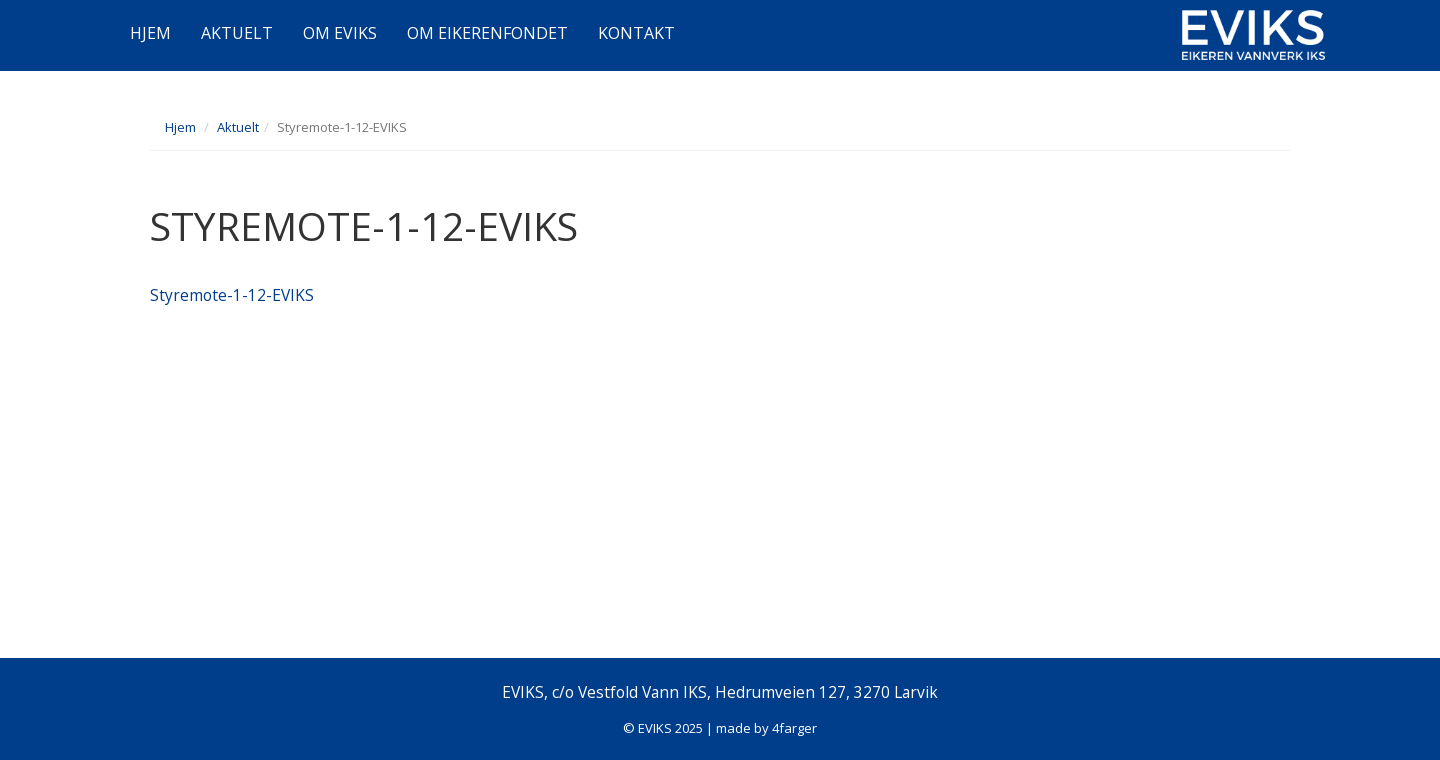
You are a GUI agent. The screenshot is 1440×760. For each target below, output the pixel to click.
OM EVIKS (340, 33)
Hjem (180, 127)
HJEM (150, 33)
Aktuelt (238, 127)
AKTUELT (237, 33)
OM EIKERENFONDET (487, 33)
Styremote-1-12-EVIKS (232, 295)
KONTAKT (636, 33)
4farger (794, 728)
